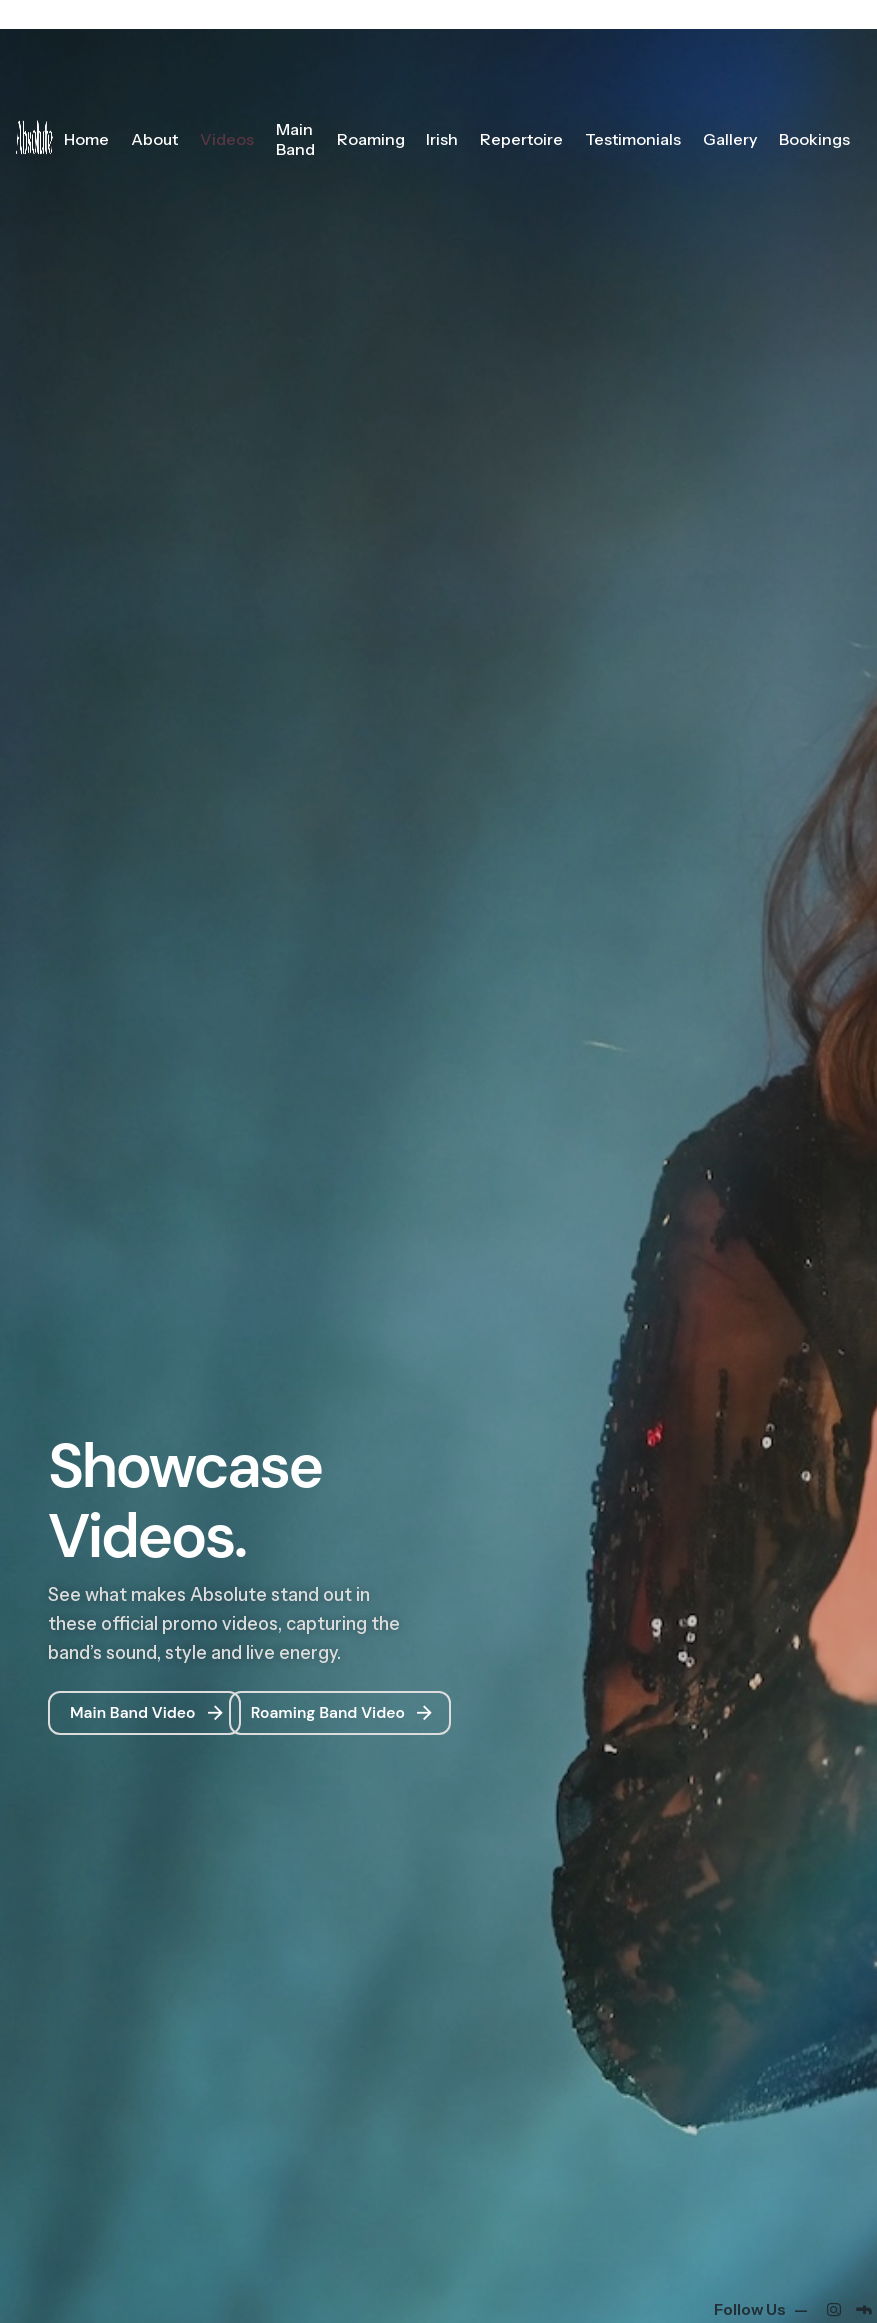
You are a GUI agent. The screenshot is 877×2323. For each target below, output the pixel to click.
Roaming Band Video (344, 1714)
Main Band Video (148, 1714)
